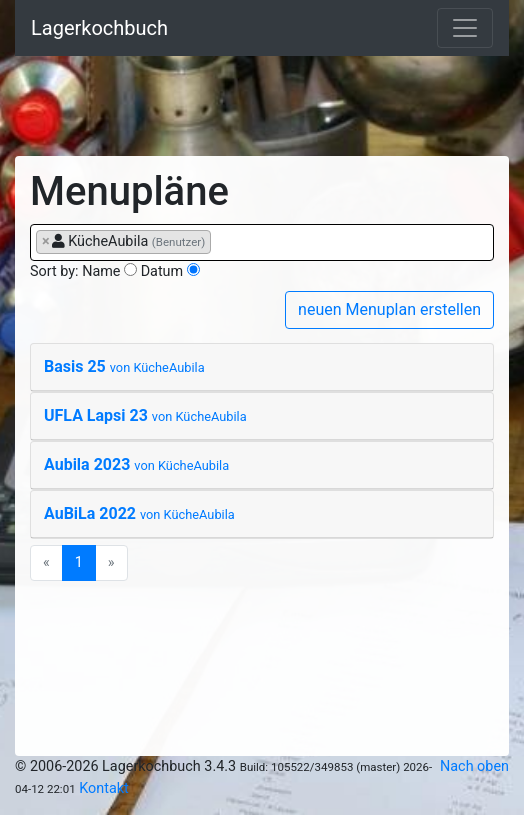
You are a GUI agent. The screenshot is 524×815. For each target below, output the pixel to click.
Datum (162, 271)
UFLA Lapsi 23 (145, 415)
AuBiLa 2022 (139, 513)
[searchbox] (221, 241)
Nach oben (474, 766)
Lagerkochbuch (99, 28)
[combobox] (262, 242)
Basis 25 (124, 366)
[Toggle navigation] (465, 28)
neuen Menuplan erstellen (389, 309)
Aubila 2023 (136, 464)
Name (101, 271)
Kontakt (104, 788)
